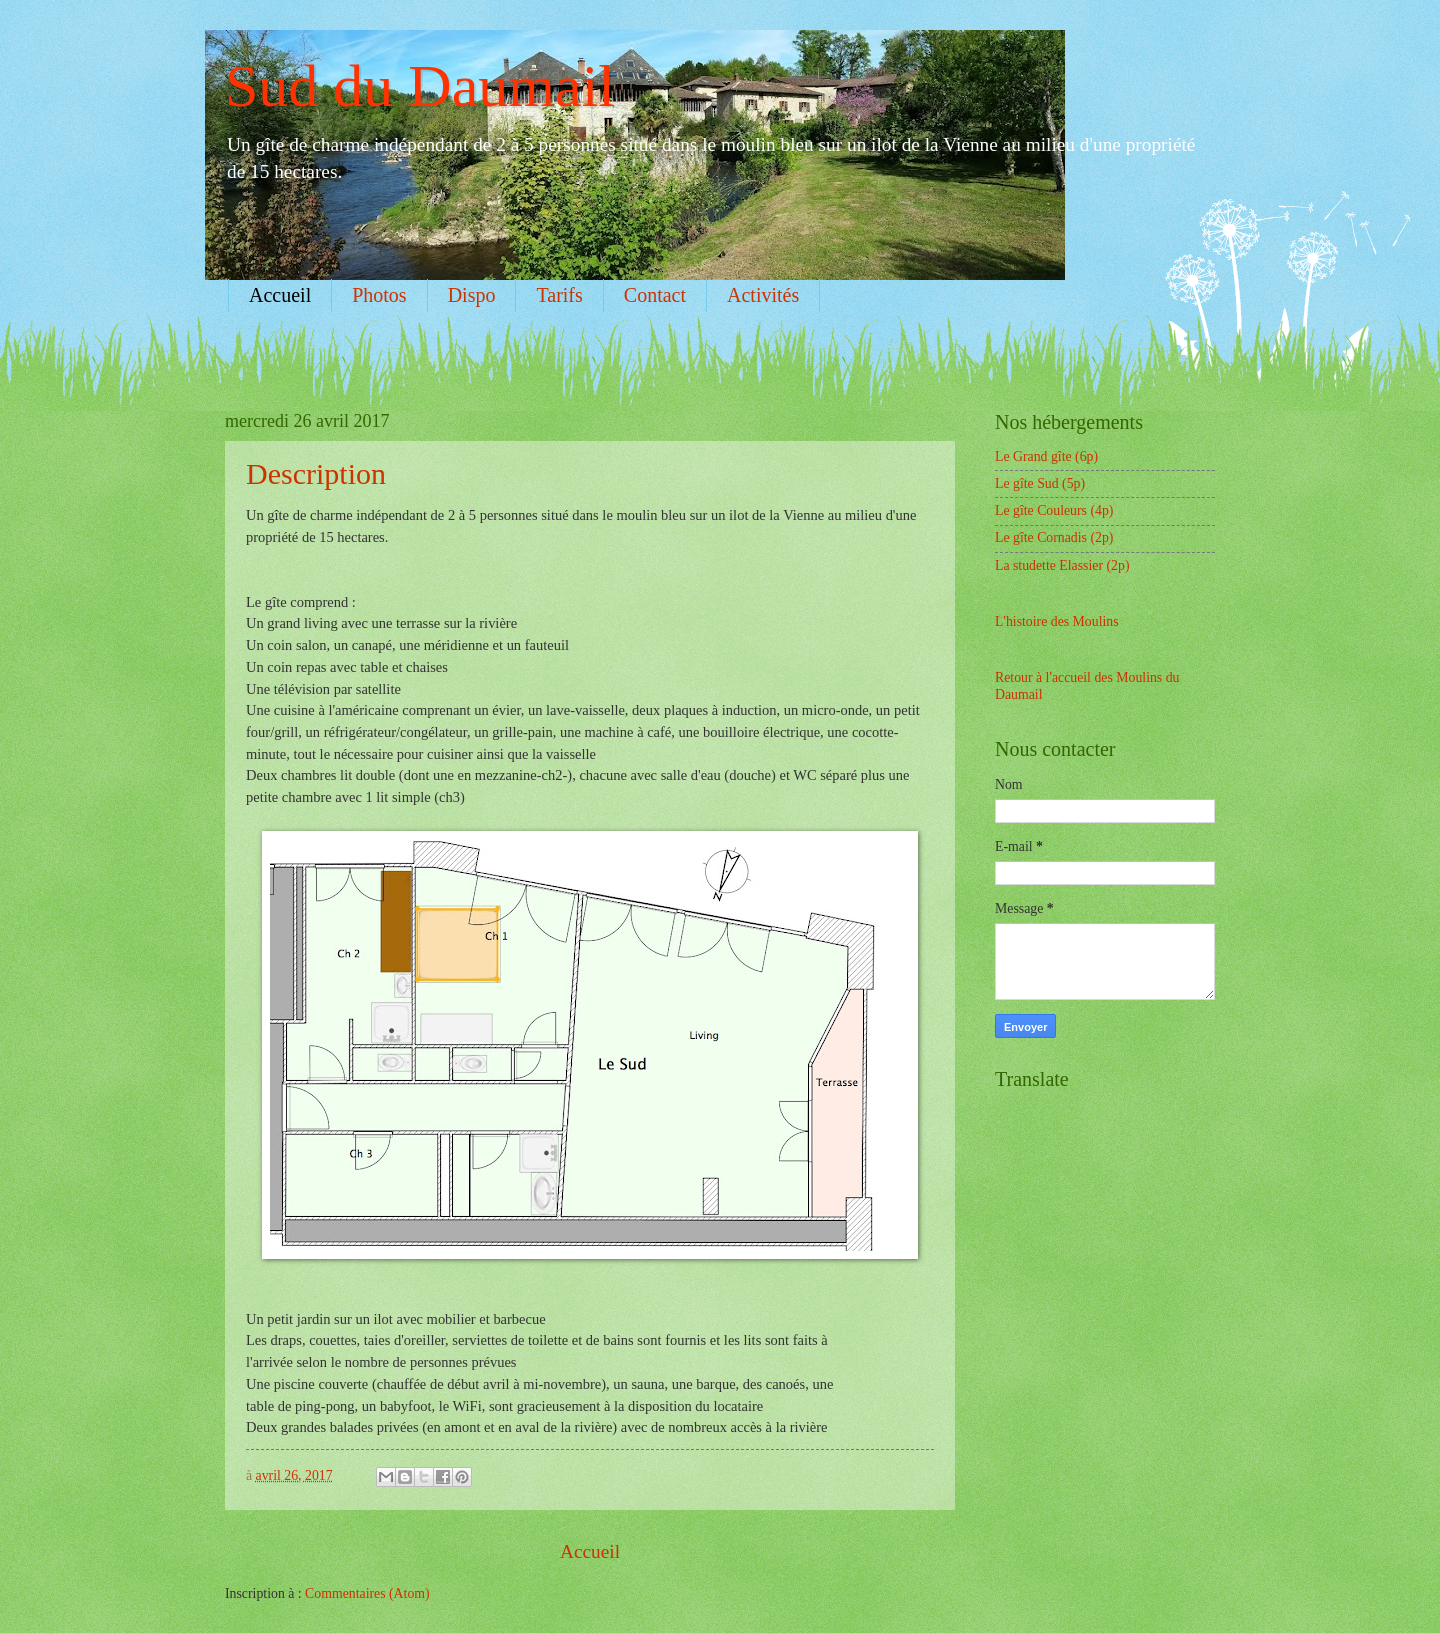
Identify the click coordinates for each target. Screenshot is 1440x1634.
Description (316, 473)
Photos (379, 295)
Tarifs (559, 295)
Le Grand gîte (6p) (1046, 456)
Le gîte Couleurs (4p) (1054, 510)
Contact (655, 295)
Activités (763, 295)
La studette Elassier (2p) (1062, 565)
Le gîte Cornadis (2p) (1054, 537)
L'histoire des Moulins (1057, 621)
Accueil (280, 295)
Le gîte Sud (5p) (1040, 483)
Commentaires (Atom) (367, 1593)
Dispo (472, 295)
